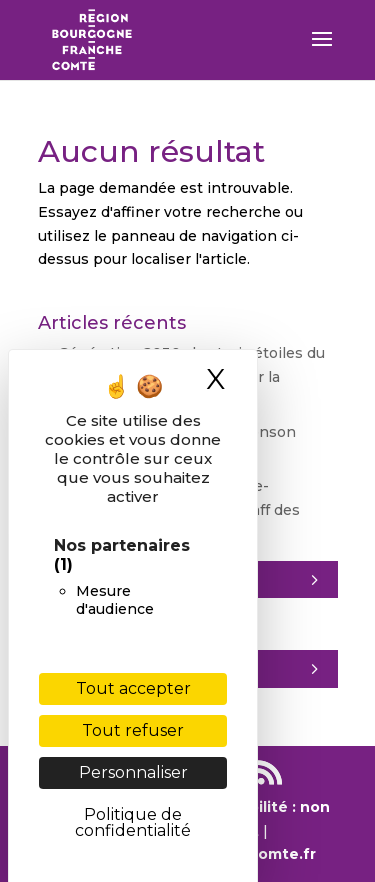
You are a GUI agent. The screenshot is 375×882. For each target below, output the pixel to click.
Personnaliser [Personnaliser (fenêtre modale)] (133, 772)
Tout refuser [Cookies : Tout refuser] (133, 730)
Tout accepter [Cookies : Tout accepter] (133, 688)
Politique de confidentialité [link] (133, 822)
